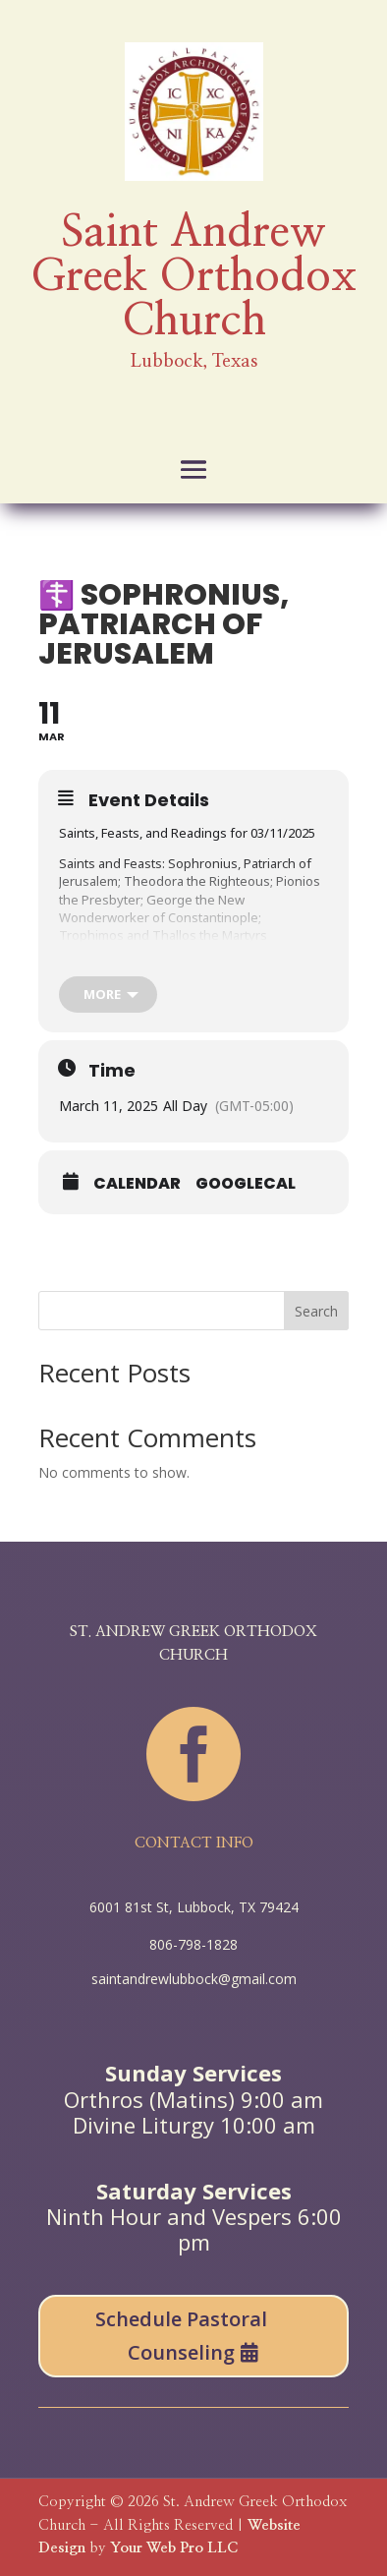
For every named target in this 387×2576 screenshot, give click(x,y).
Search (316, 1311)
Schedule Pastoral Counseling (181, 2336)
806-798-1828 (193, 1944)
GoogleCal (245, 1184)
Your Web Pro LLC (174, 2548)
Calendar (137, 1184)
